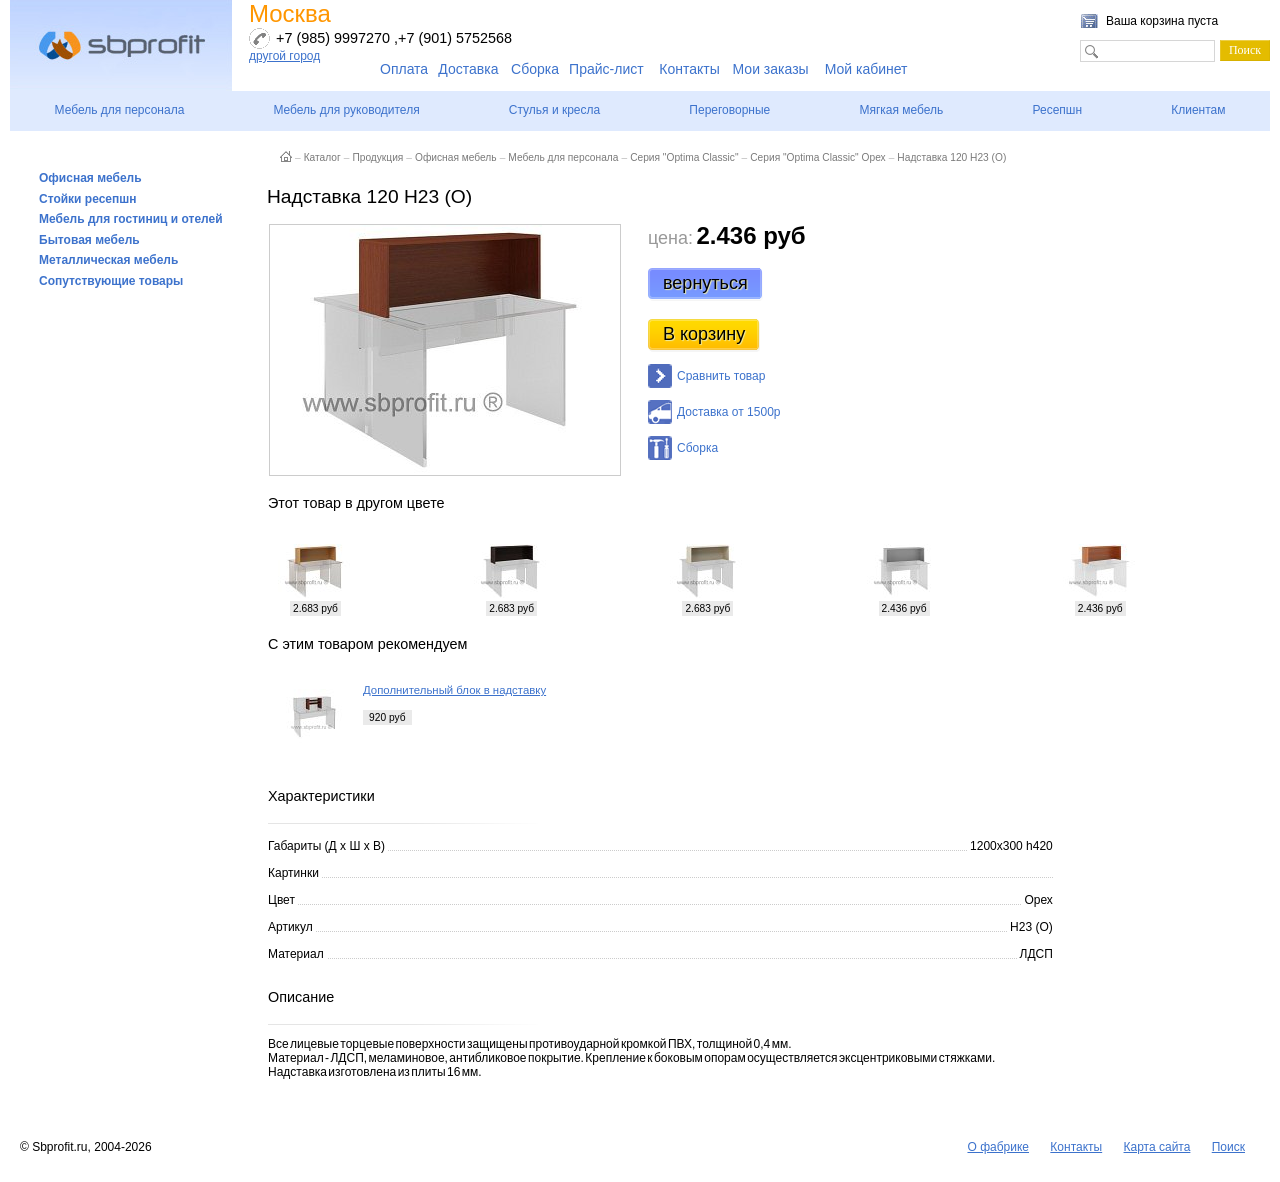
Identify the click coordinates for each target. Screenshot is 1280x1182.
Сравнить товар (721, 376)
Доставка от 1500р (728, 412)
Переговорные (729, 110)
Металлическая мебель (108, 260)
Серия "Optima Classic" (684, 157)
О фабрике (998, 1147)
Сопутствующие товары (111, 281)
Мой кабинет (866, 69)
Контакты (689, 69)
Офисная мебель (90, 178)
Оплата (404, 69)
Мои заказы (771, 69)
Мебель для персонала (120, 110)
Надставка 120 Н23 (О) (951, 157)
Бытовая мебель (89, 240)
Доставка (468, 69)
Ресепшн (1057, 110)
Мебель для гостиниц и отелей (131, 219)
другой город (284, 56)
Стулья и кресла (554, 110)
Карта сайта (1157, 1147)
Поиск (1228, 1147)
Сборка (535, 69)
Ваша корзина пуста (1162, 21)
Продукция (377, 157)
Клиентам (1198, 110)
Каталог (322, 157)
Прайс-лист (606, 69)
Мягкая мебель (901, 110)
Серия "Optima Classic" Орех (817, 157)
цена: (670, 238)
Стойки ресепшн (88, 199)
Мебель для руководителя (346, 110)
